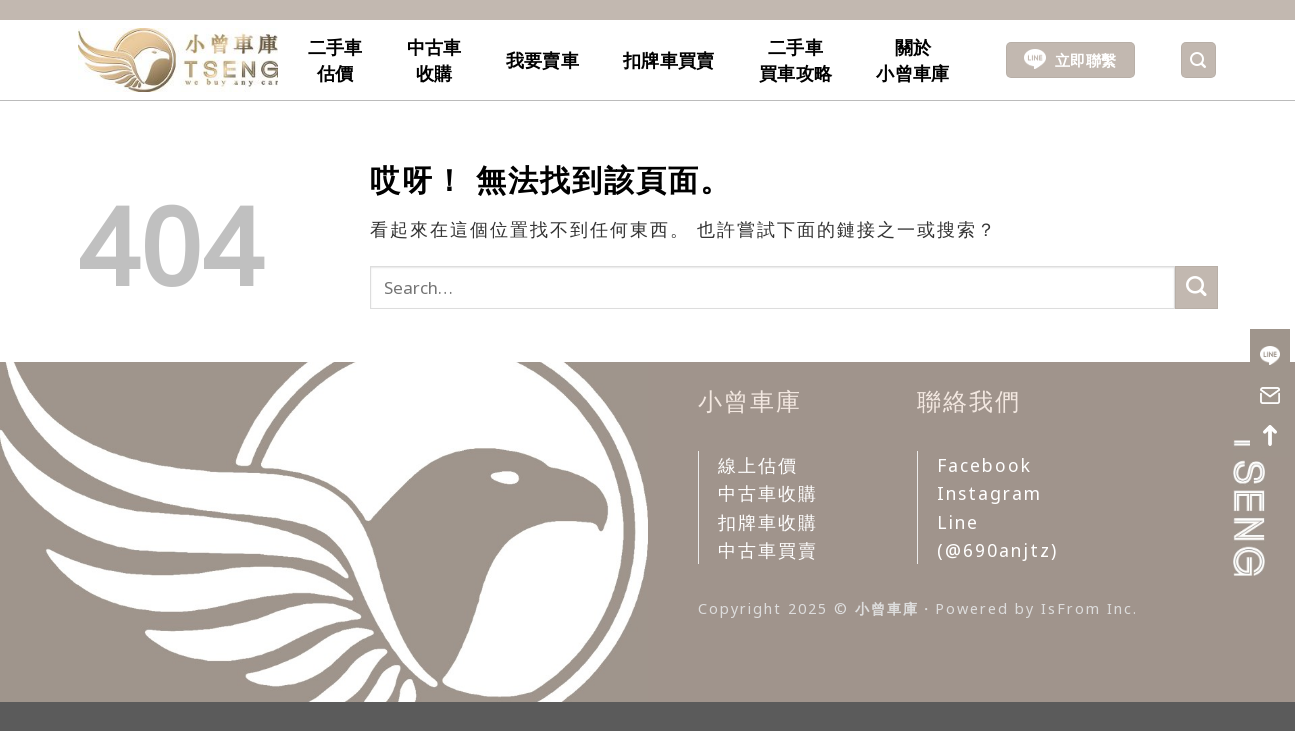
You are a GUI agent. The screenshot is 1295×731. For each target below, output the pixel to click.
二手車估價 (335, 60)
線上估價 (758, 465)
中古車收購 (434, 60)
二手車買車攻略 (795, 60)
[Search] (1198, 60)
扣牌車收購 (768, 522)
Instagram (989, 493)
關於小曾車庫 (912, 60)
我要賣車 (542, 60)
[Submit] (1196, 287)
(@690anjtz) (997, 550)
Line (958, 522)
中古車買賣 (768, 550)
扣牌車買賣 (669, 60)
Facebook (984, 465)
